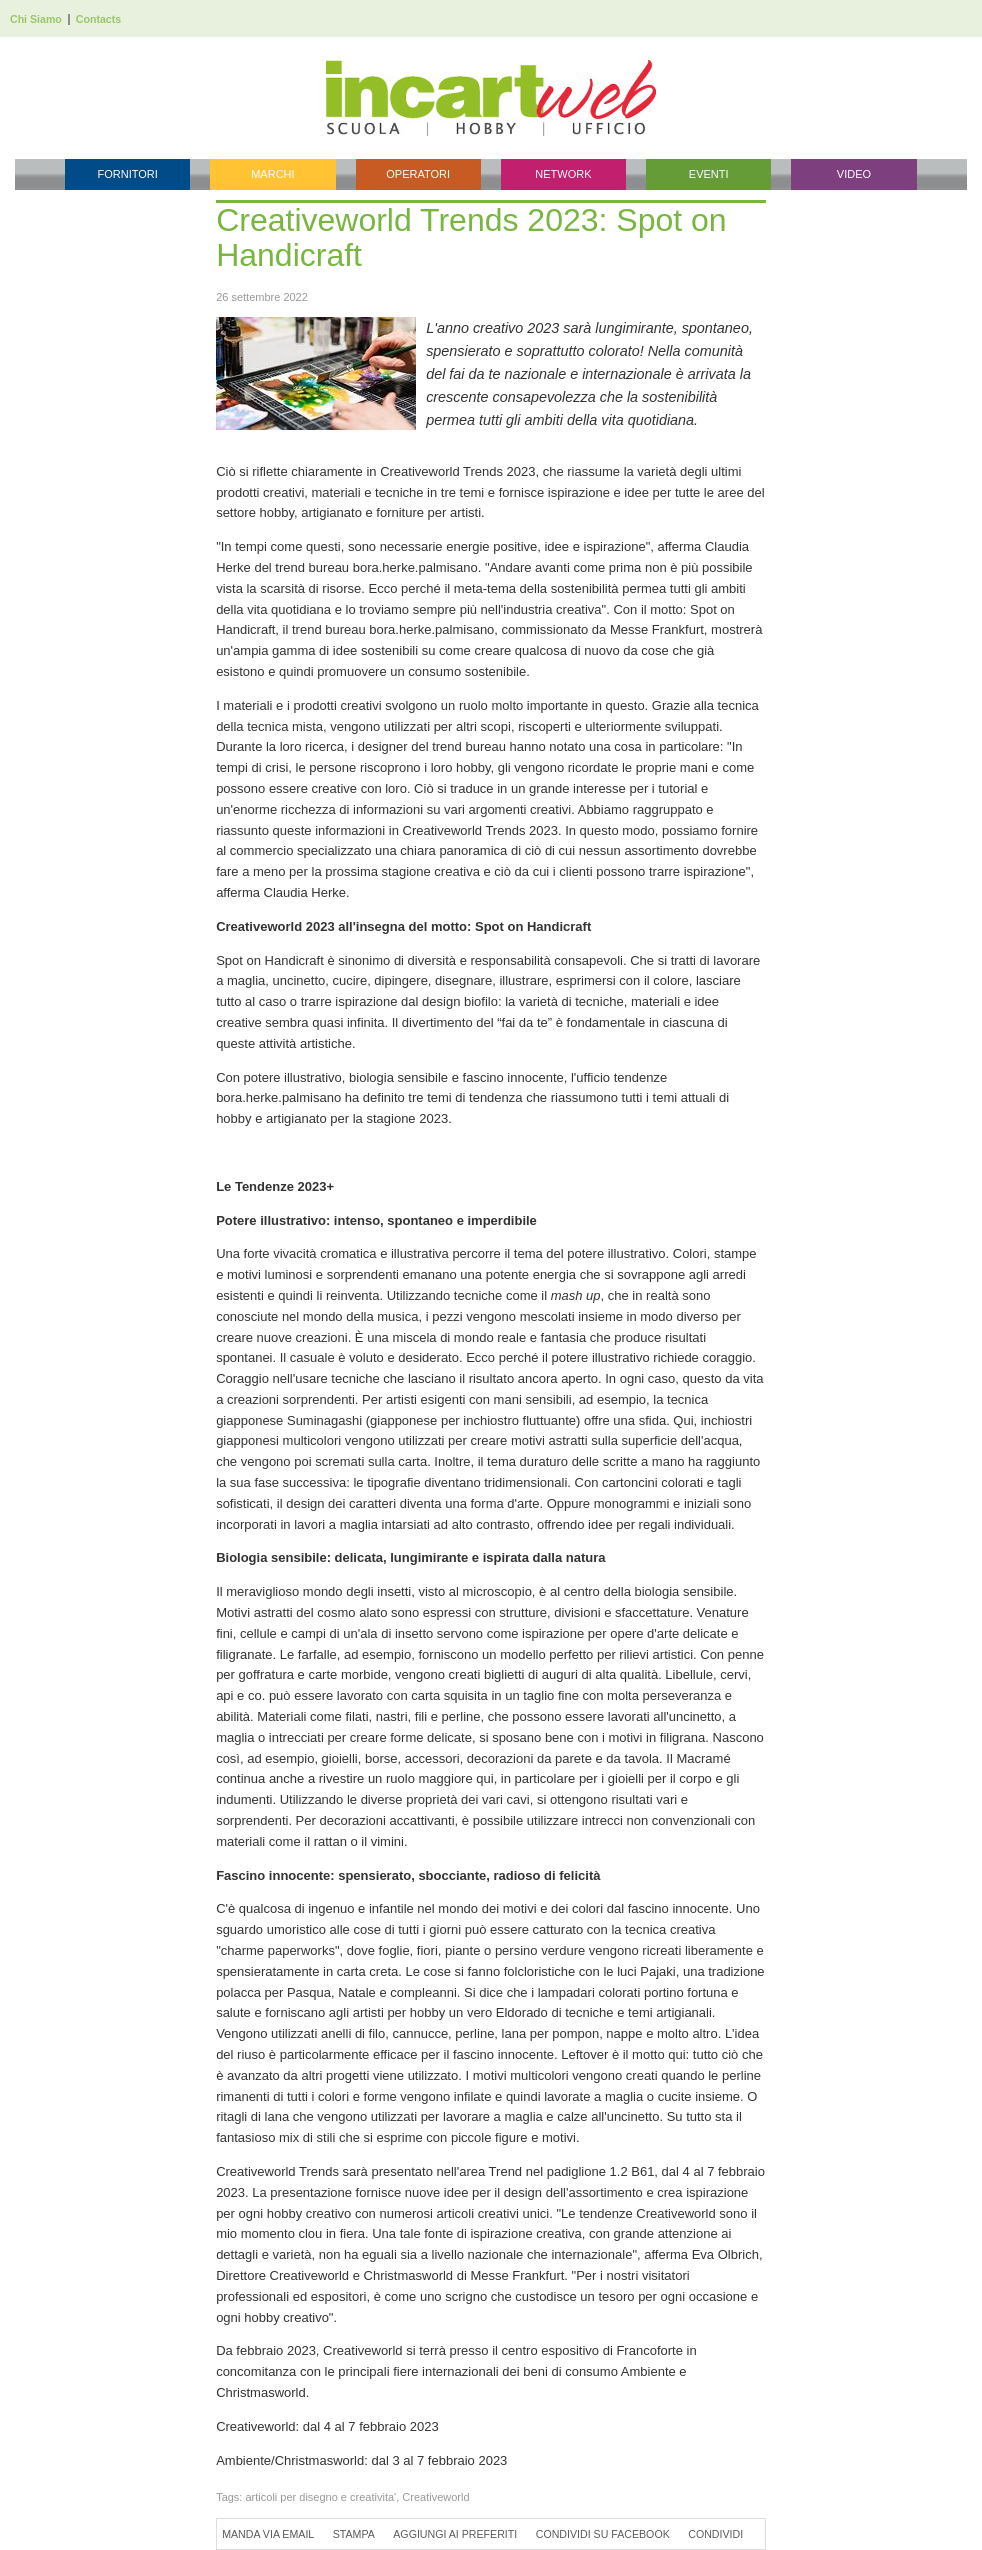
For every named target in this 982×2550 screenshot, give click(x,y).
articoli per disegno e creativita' (320, 2497)
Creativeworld (435, 2497)
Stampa (354, 2534)
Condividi (715, 2534)
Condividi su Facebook (603, 2534)
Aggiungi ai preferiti (455, 2534)
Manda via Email (268, 2534)
